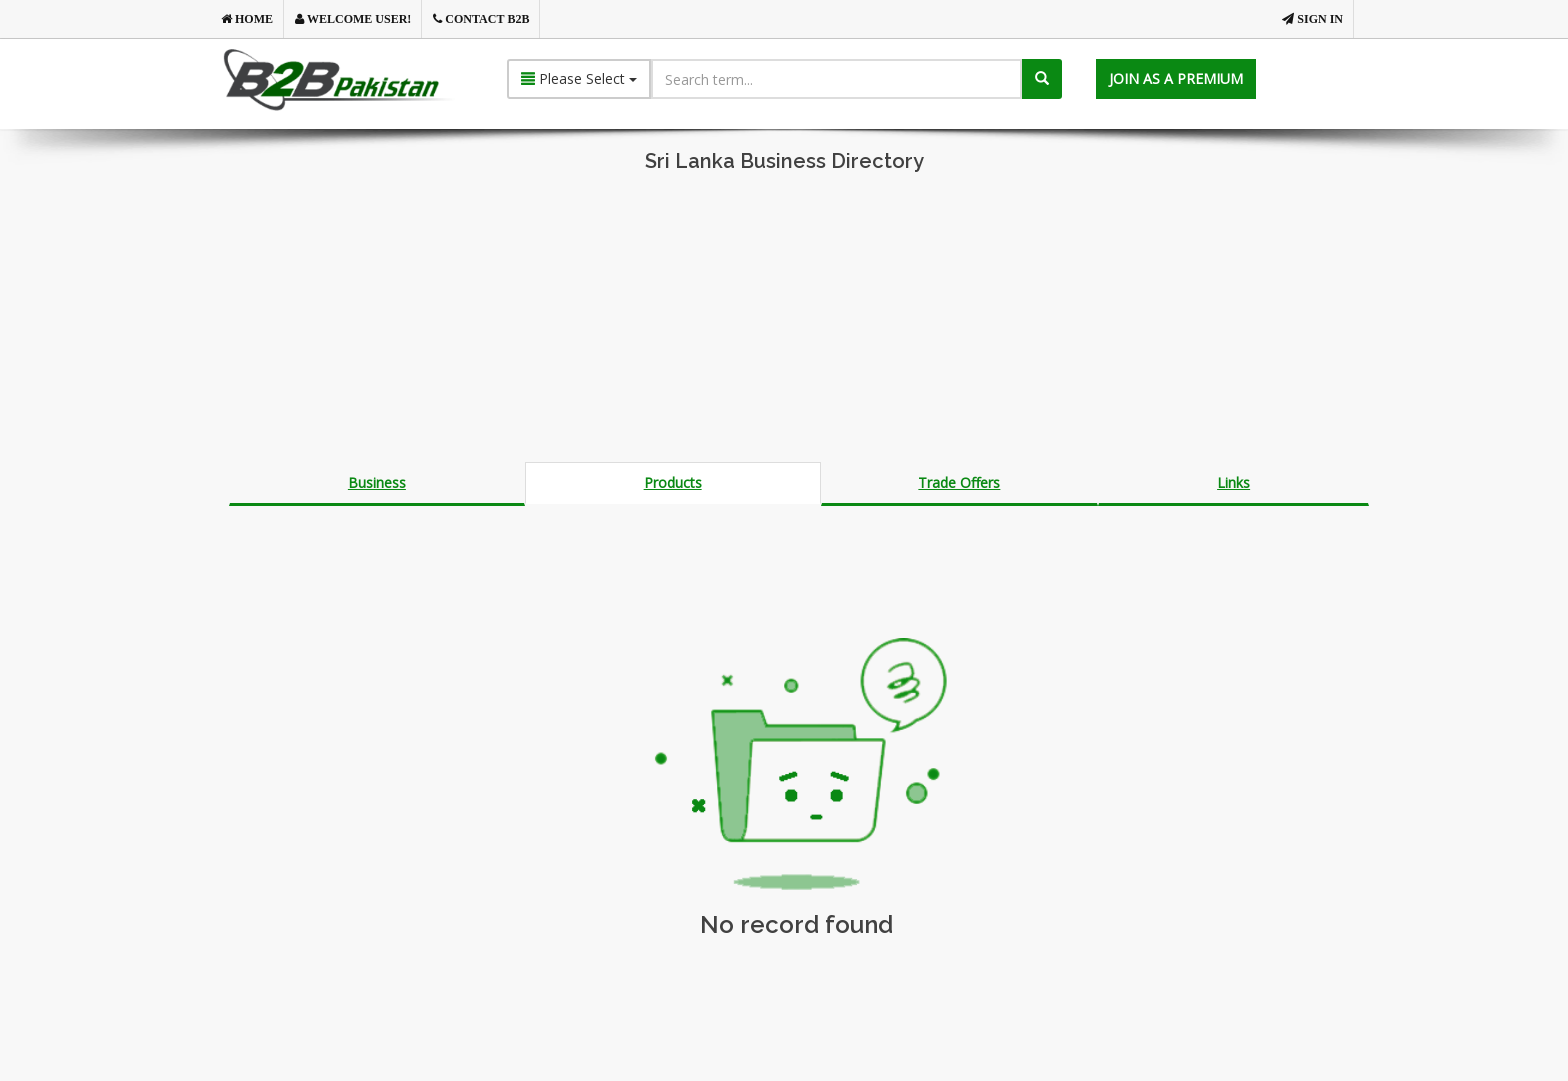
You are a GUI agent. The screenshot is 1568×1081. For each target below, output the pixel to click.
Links (1233, 482)
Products (673, 482)
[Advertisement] (784, 322)
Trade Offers (959, 482)
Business (377, 482)
